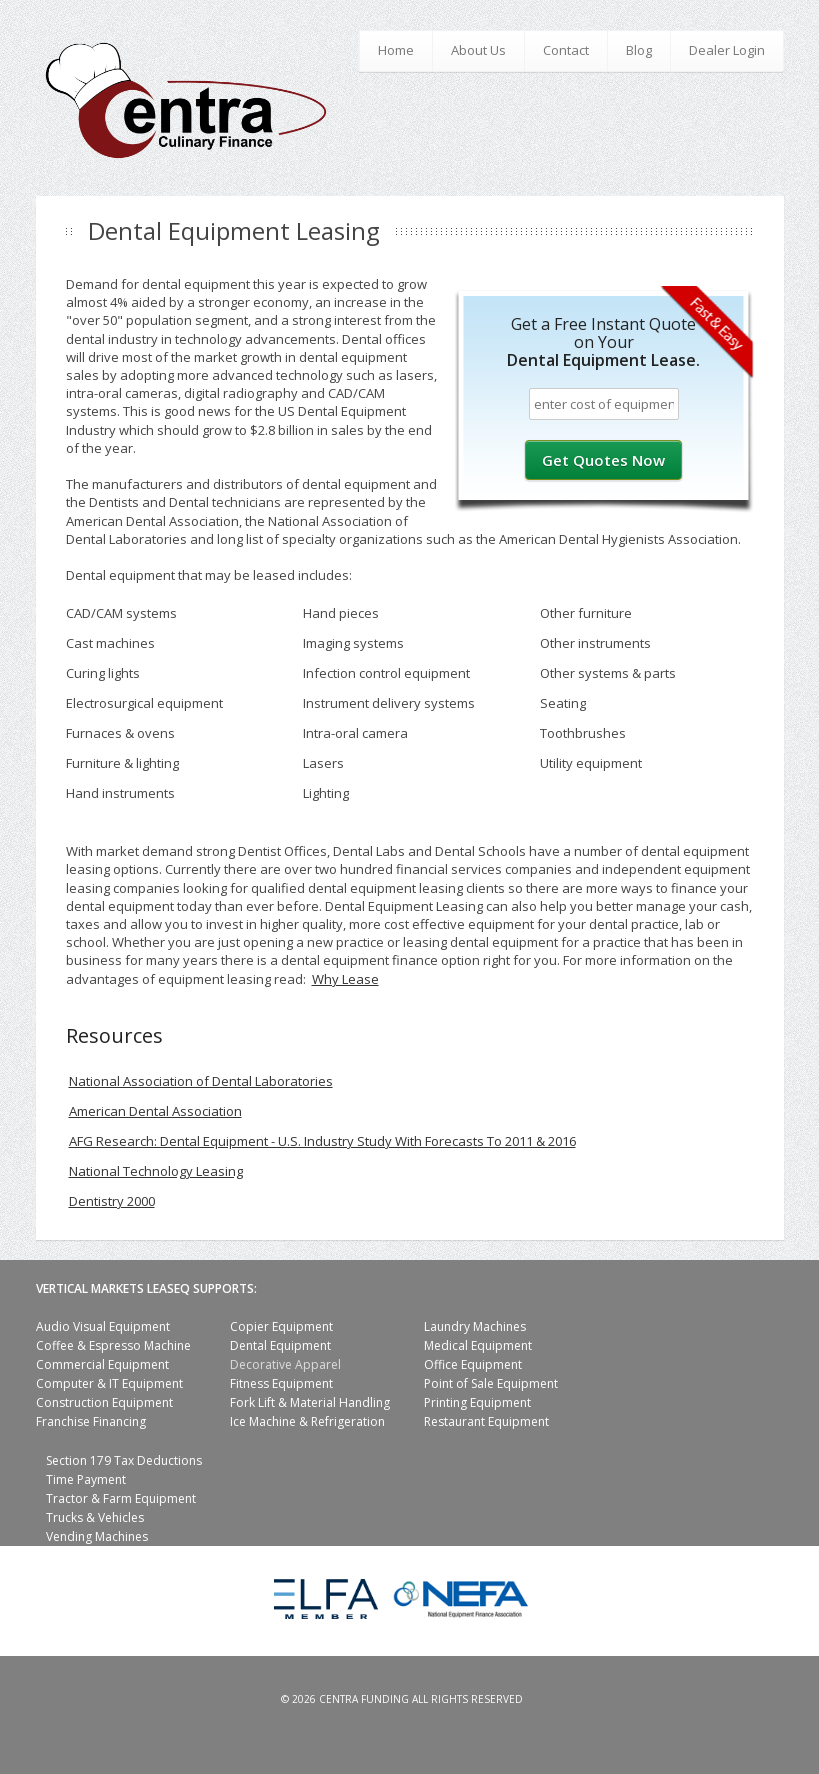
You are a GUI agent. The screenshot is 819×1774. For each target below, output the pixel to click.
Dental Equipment (280, 1345)
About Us (478, 50)
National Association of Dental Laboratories (201, 1081)
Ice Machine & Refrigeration (307, 1421)
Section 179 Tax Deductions (124, 1460)
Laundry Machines (475, 1326)
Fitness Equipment (281, 1383)
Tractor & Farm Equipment (121, 1498)
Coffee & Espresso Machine (113, 1345)
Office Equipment (473, 1364)
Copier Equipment (281, 1326)
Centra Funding (364, 1699)
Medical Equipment (478, 1345)
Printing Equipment (477, 1402)
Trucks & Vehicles (95, 1517)
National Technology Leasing (156, 1171)
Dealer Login (727, 50)
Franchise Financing (91, 1421)
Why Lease (345, 979)
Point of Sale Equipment (491, 1383)
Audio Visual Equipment (103, 1326)
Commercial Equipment (102, 1364)
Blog (639, 50)
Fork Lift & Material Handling (310, 1402)
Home (396, 50)
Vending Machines (97, 1536)
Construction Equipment (104, 1402)
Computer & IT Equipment (109, 1383)
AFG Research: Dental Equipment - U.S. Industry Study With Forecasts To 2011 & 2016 (322, 1141)
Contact (566, 50)
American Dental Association (155, 1111)
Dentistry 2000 (112, 1201)
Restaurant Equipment (486, 1421)
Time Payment (86, 1479)
